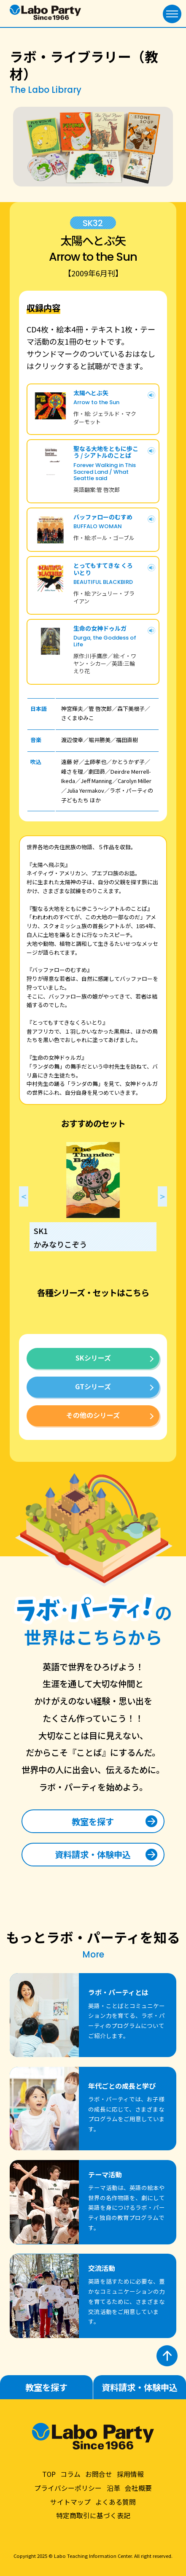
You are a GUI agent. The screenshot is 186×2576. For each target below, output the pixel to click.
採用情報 (130, 2474)
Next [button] (162, 1196)
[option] (93, 1196)
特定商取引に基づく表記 (93, 2515)
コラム (70, 2474)
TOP (49, 2474)
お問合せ (98, 2474)
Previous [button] (23, 1196)
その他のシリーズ (93, 1415)
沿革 (113, 2488)
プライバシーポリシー (68, 2488)
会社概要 (138, 2488)
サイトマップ (70, 2502)
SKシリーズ (93, 1358)
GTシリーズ (93, 1386)
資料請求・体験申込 (93, 1854)
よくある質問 (115, 2502)
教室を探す (93, 1821)
